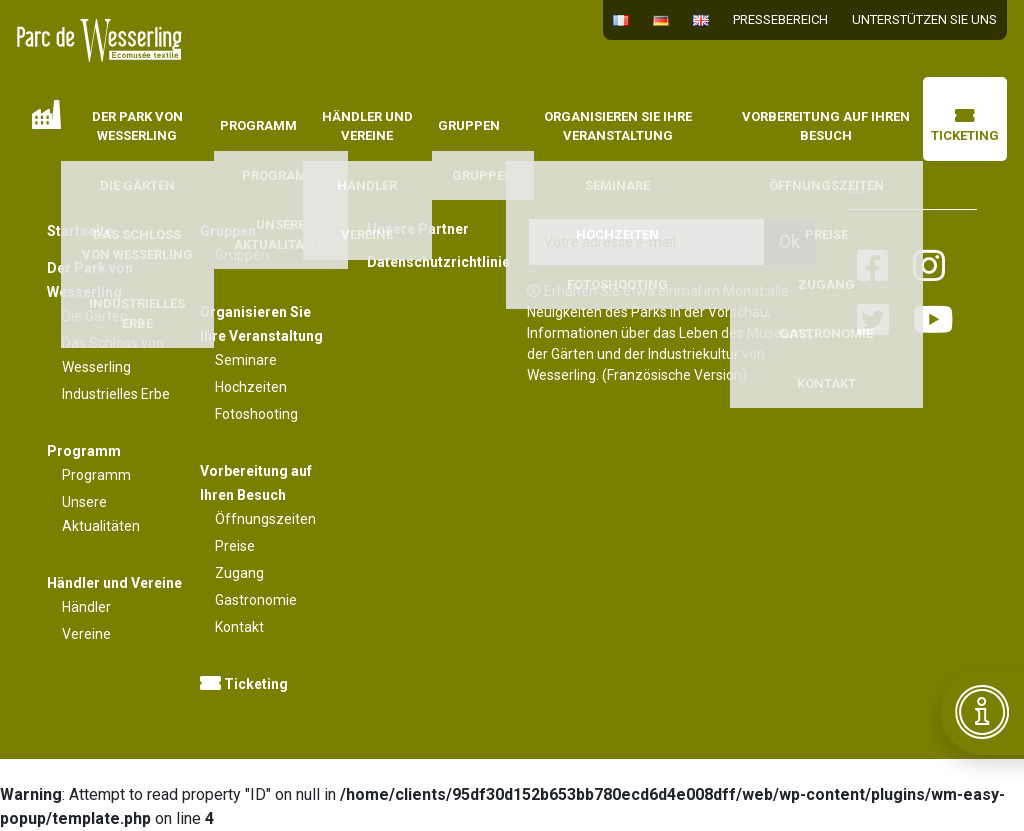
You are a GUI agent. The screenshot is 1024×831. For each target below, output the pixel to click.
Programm (258, 125)
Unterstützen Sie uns (924, 19)
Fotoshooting (256, 414)
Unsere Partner (418, 229)
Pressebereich (780, 19)
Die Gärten (95, 316)
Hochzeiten (251, 387)
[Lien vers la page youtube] (933, 321)
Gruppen (469, 125)
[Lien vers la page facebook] (873, 267)
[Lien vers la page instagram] (929, 267)
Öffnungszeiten (265, 519)
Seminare (246, 360)
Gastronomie (256, 600)
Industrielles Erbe (116, 394)
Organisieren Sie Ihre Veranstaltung (618, 126)
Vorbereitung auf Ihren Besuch (826, 126)
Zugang (239, 573)
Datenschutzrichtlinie (432, 262)
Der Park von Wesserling (137, 126)
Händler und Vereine (367, 126)
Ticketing (965, 126)
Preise (235, 546)
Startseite (46, 114)
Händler (86, 607)
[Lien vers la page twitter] (873, 321)
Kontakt (239, 627)
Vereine (86, 634)
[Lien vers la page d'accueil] (99, 40)
